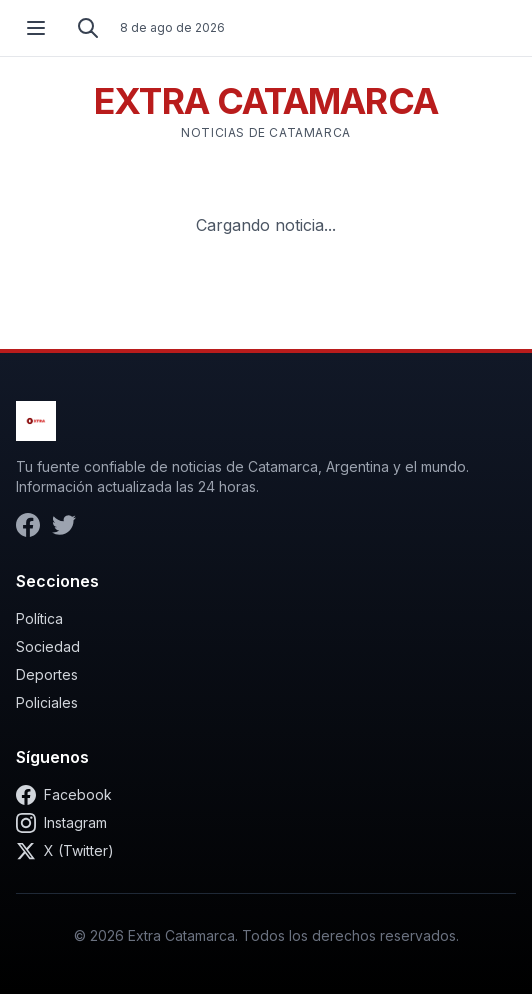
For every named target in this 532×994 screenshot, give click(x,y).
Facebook (64, 795)
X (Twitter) (65, 851)
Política (39, 618)
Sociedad (48, 646)
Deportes (47, 674)
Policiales (47, 702)
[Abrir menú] (36, 28)
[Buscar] (88, 28)
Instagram (61, 823)
